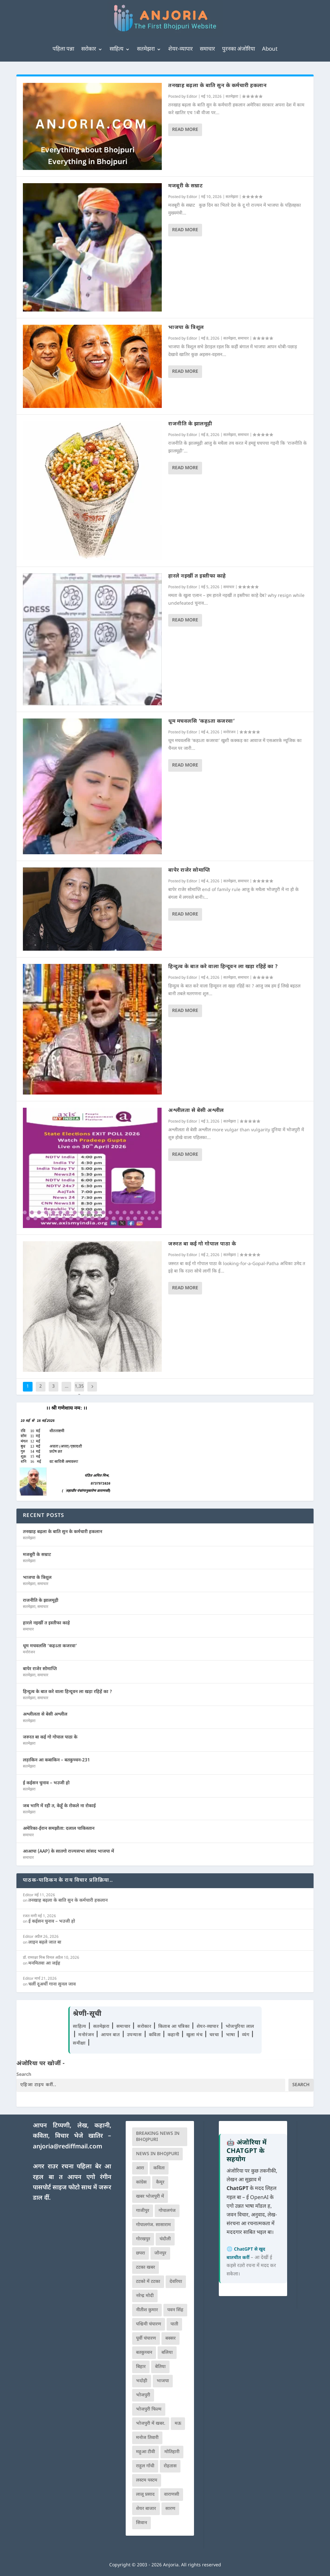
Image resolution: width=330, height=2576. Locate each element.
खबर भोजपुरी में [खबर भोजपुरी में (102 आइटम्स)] (150, 2197)
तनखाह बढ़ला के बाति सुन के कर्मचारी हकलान (217, 86)
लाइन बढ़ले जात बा (44, 1942)
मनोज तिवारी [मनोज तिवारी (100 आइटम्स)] (147, 2438)
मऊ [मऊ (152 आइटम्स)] (178, 2424)
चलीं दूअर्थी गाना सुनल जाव (52, 1984)
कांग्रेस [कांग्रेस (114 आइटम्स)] (141, 2182)
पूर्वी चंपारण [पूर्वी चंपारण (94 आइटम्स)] (146, 2338)
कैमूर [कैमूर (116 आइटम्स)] (160, 2182)
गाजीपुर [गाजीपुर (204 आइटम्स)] (142, 2211)
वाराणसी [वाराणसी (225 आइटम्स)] (171, 2495)
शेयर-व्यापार (180, 49)
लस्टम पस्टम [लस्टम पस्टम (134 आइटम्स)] (146, 2480)
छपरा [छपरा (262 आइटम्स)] (140, 2253)
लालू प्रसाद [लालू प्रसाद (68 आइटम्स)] (145, 2495)
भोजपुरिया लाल (240, 2027)
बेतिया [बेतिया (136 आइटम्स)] (160, 2367)
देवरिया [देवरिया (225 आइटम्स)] (176, 2282)
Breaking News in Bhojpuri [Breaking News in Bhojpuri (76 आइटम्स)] (158, 2137)
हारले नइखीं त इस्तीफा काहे (197, 576)
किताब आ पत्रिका (174, 2027)
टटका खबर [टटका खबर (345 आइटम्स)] (145, 2267)
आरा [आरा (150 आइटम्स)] (140, 2168)
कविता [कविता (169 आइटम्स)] (159, 2168)
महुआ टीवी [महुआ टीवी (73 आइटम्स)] (145, 2452)
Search (23, 2075)
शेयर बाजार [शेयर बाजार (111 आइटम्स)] (146, 2509)
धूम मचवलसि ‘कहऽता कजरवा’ (201, 721)
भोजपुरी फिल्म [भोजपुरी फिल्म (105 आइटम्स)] (148, 2409)
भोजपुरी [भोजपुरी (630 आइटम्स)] (143, 2395)
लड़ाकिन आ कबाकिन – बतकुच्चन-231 (56, 1760)
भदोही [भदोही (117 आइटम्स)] (141, 2381)
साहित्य (116, 49)
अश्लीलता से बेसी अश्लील (196, 1110)
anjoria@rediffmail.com (67, 2147)
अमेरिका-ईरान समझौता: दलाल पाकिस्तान (58, 1829)
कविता (155, 2035)
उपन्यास (134, 2035)
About (269, 49)
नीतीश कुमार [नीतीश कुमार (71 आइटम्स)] (147, 2310)
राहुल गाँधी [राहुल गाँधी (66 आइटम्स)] (145, 2466)
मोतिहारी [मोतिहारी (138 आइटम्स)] (172, 2452)
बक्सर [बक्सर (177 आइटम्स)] (170, 2338)
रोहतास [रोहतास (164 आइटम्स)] (170, 2466)
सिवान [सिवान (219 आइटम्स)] (141, 2523)
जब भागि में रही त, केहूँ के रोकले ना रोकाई (59, 1806)
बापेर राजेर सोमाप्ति (189, 870)
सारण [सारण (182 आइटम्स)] (170, 2509)
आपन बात (110, 2035)
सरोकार (88, 49)
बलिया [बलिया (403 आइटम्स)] (167, 2353)
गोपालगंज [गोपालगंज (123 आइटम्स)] (167, 2211)
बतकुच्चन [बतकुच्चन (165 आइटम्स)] (144, 2353)
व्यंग (246, 2035)
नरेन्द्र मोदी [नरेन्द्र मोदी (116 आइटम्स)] (145, 2296)
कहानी (174, 2035)
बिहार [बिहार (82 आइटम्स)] (141, 2367)
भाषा (231, 2035)
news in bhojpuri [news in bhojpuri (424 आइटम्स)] (157, 2154)
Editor (192, 96)
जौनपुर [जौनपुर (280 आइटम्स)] (160, 2253)
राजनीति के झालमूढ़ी (190, 424)
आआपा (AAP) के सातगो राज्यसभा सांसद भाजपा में (68, 1851)
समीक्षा (80, 2043)
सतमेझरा (146, 49)
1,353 (79, 1391)
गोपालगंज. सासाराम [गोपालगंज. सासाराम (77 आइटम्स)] (153, 2225)
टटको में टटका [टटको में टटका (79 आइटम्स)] (148, 2282)
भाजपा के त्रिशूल (186, 327)
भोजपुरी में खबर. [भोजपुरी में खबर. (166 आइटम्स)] (150, 2424)
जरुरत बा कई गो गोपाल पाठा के (202, 1244)
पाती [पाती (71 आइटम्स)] (174, 2324)
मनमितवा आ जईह (44, 1963)
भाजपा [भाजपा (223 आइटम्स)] (163, 2381)
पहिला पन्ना (63, 49)
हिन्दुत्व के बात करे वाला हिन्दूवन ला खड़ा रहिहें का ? (223, 967)
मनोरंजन (229, 732)
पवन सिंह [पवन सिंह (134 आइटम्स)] (175, 2310)
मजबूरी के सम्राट (185, 186)
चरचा (214, 2035)
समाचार (207, 49)
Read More (185, 130)
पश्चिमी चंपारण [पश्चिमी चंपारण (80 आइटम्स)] (148, 2324)
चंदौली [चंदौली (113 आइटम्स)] (165, 2239)
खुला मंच (195, 2035)
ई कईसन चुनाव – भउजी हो (46, 1783)
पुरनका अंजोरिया (238, 49)
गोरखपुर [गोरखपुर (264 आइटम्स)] (143, 2239)
